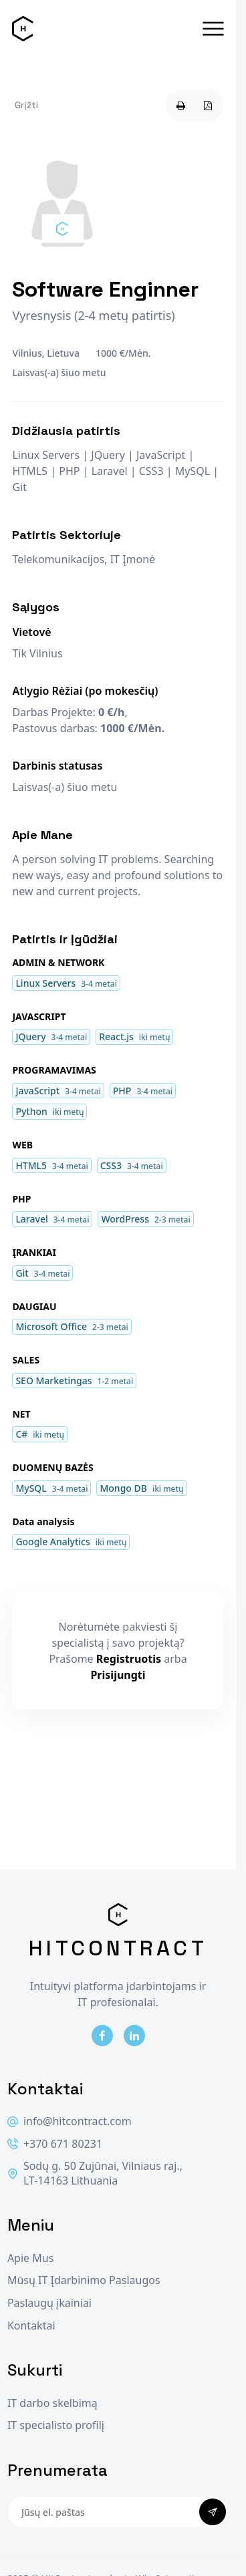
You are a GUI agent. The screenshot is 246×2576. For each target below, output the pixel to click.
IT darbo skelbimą (52, 2403)
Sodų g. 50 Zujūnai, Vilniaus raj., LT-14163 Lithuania (94, 2173)
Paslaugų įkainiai (49, 2303)
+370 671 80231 (54, 2144)
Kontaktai (31, 2326)
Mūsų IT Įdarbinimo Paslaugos (83, 2280)
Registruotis (128, 1658)
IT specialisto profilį (55, 2425)
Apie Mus (30, 2258)
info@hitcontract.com (69, 2121)
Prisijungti (117, 1674)
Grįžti (26, 105)
